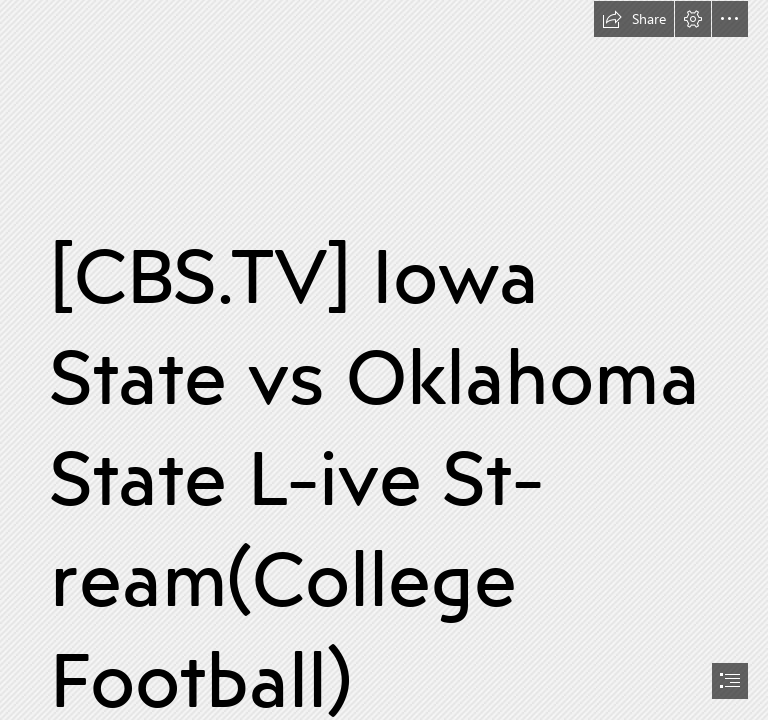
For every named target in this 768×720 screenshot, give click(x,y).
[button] (634, 19)
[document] (384, 360)
